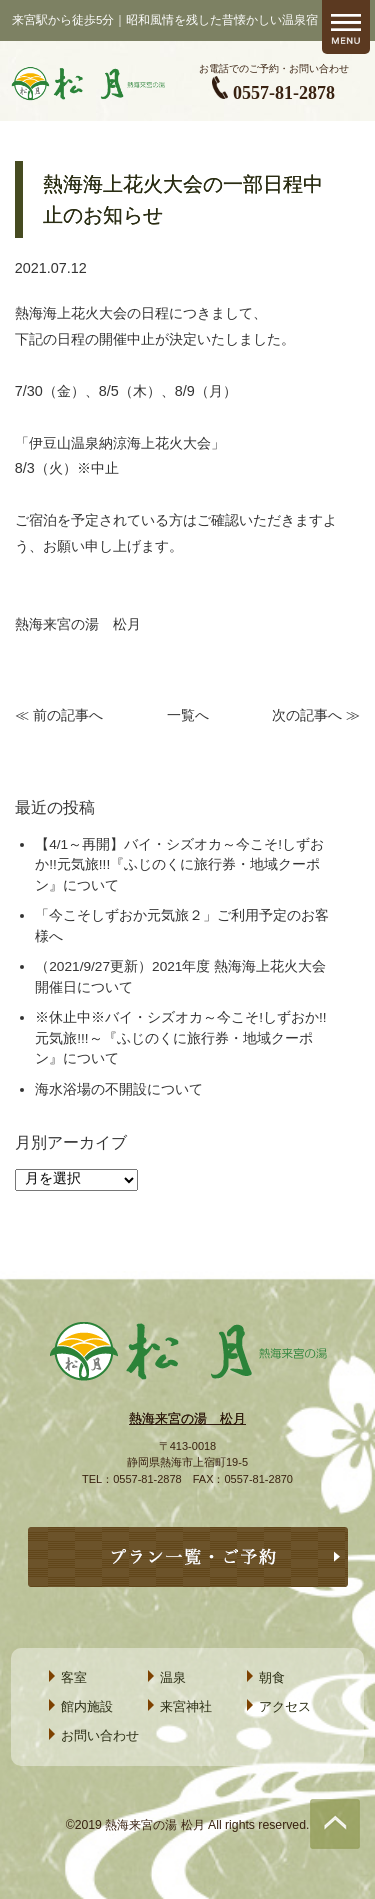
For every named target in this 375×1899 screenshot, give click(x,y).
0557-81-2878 (284, 93)
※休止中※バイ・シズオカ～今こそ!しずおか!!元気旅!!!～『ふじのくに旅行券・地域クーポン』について (180, 1038)
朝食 (272, 1677)
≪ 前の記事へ (59, 715)
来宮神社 (186, 1706)
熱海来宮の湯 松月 (187, 1418)
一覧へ (188, 715)
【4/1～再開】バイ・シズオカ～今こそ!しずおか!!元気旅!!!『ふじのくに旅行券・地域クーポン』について (179, 865)
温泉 (173, 1677)
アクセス (285, 1706)
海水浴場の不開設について (119, 1089)
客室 (74, 1677)
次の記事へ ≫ (316, 715)
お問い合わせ (100, 1735)
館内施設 (87, 1706)
